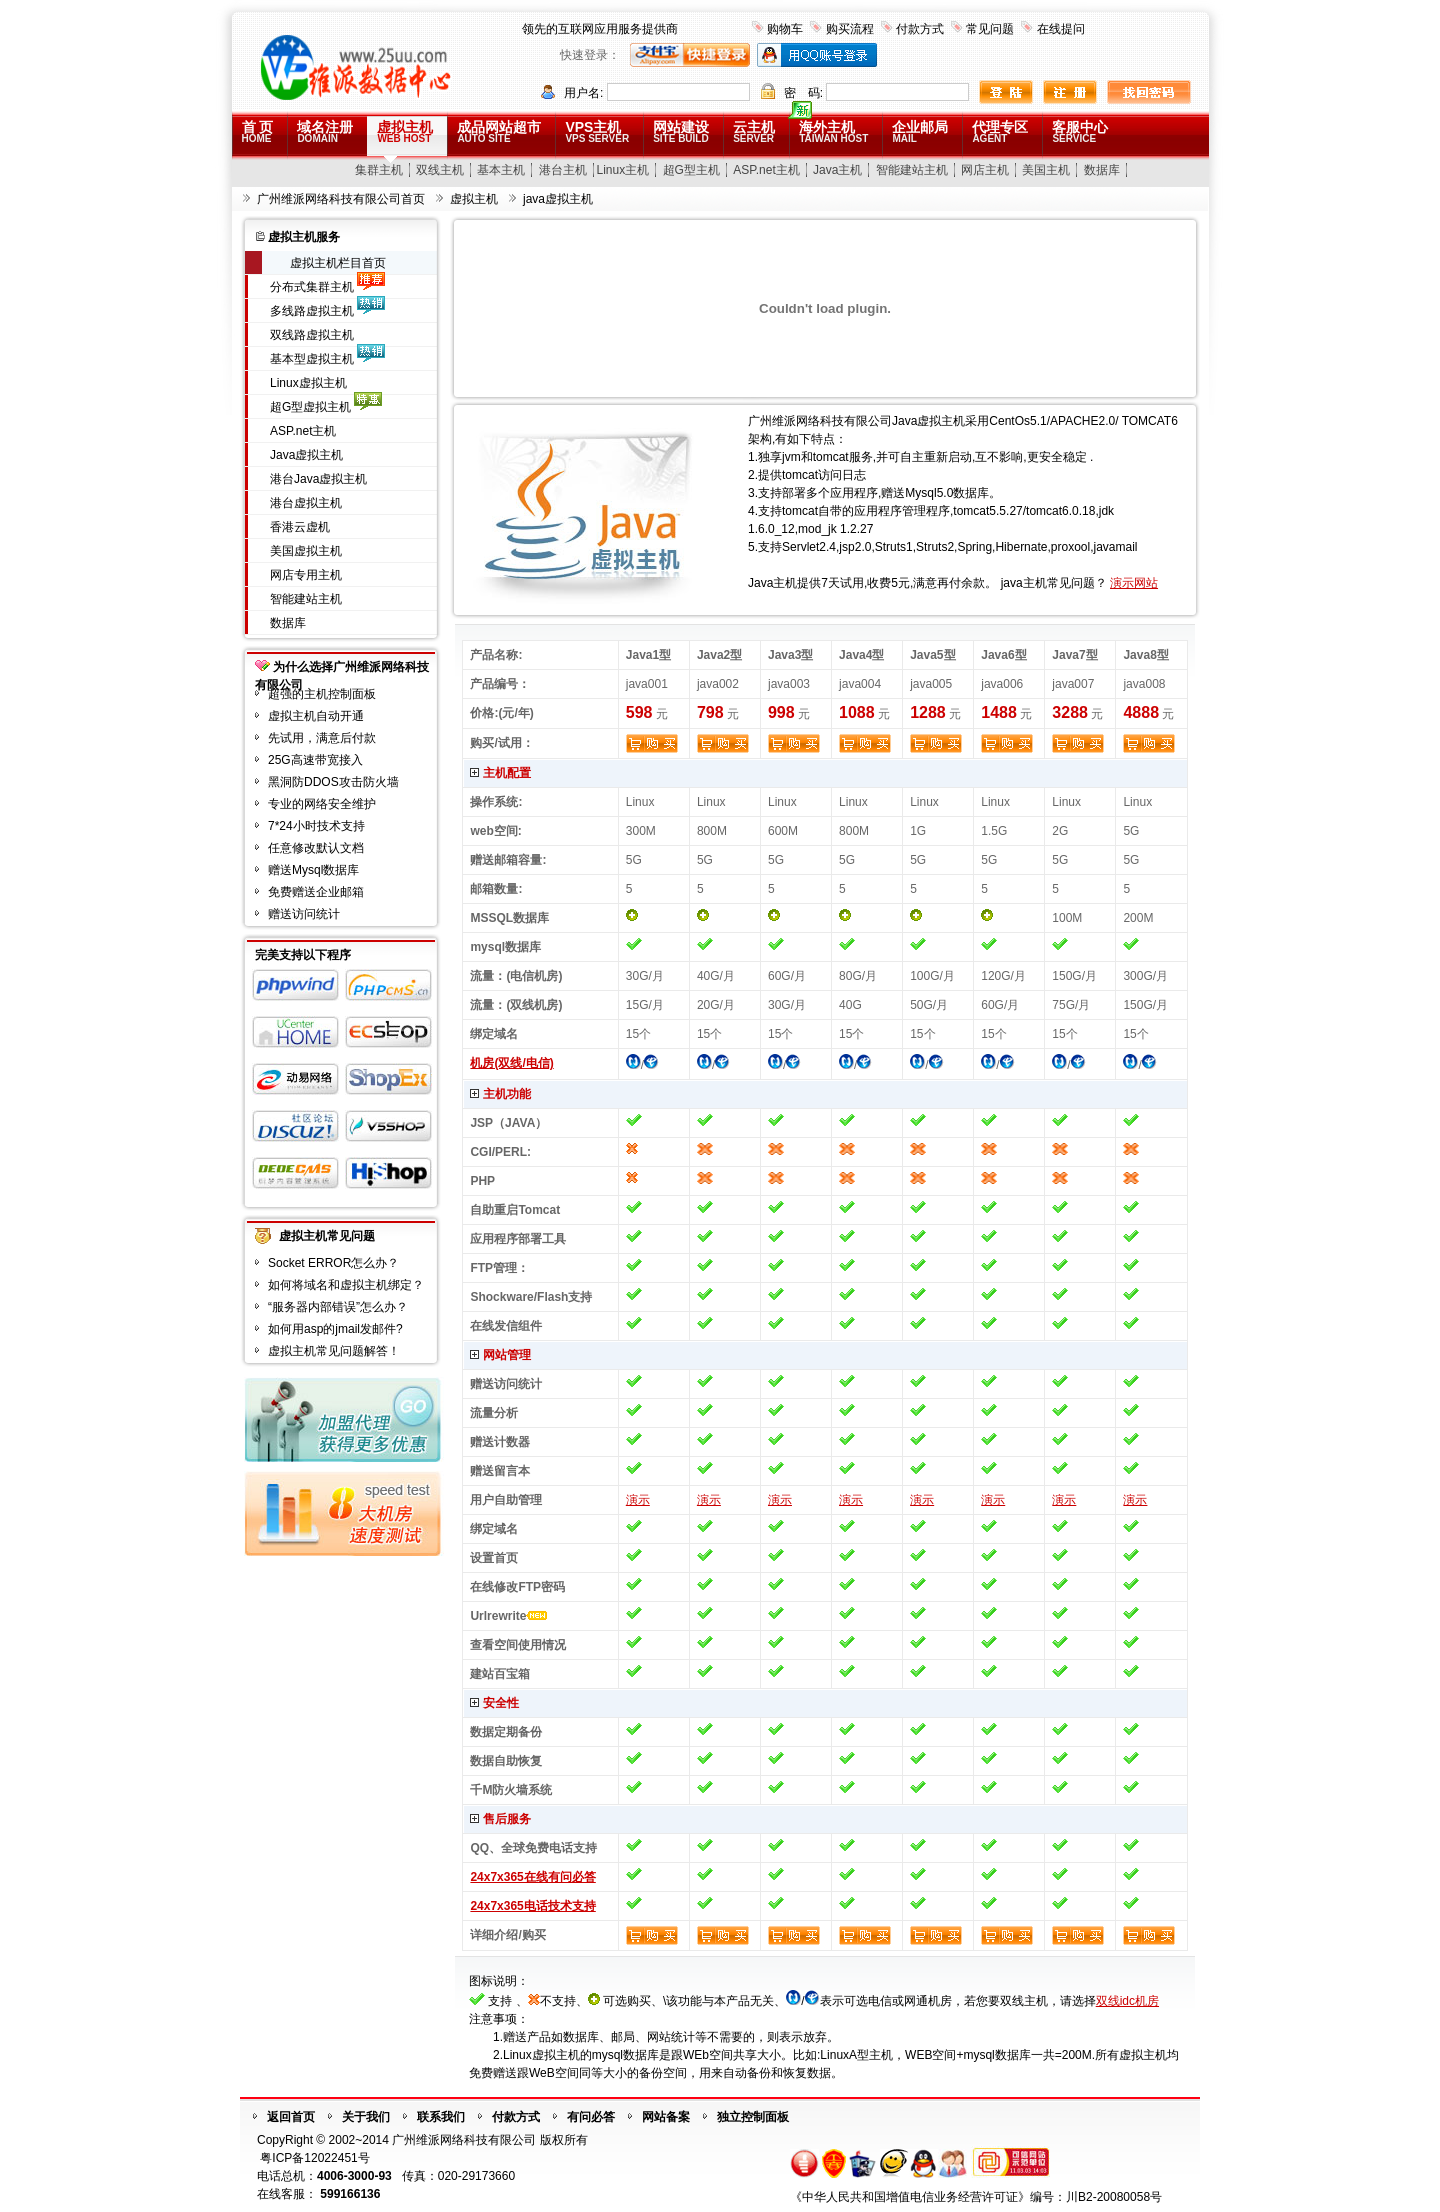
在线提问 (1061, 29)
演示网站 (1134, 583)
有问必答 (591, 2117)
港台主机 (563, 170)
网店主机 (985, 170)
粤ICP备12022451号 (314, 2158)
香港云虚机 (300, 527)
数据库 (1102, 170)
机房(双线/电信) (511, 1063)
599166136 (350, 2194)
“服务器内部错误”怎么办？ (338, 1307)
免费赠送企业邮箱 (316, 892)
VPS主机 (597, 131)
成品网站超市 (499, 131)
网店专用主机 (306, 575)
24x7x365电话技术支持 (532, 1906)
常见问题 (990, 29)
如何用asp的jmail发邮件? (335, 1329)
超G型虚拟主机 (310, 407)
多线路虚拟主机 (312, 311)
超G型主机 (691, 170)
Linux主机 (623, 170)
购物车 (785, 29)
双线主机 (440, 170)
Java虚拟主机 (306, 455)
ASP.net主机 (766, 170)
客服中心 (1080, 131)
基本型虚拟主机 (312, 359)
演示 (638, 1500)
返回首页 (291, 2117)
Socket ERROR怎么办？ (333, 1263)
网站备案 (666, 2117)
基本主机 (501, 170)
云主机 (754, 131)
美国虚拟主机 (306, 551)
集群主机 (379, 170)
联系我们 (441, 2117)
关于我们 (366, 2117)
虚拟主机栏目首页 (338, 263)
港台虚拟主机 (306, 503)
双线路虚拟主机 (312, 335)
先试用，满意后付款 (322, 738)
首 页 (258, 131)
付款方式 (920, 29)
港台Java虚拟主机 (318, 479)
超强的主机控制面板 (322, 694)
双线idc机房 (1127, 2001)
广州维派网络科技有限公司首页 (341, 199)
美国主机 (1046, 170)
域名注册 (325, 131)
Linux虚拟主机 (308, 383)
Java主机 (837, 170)
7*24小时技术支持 (316, 826)
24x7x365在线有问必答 (532, 1877)
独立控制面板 (753, 2117)
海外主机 (833, 131)
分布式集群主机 (312, 287)
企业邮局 (920, 131)
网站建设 (681, 131)
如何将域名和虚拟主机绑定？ (346, 1285)
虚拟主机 (405, 131)
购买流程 (850, 29)
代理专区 (1000, 131)
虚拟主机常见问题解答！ (334, 1351)
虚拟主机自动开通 (316, 716)
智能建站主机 (912, 170)
